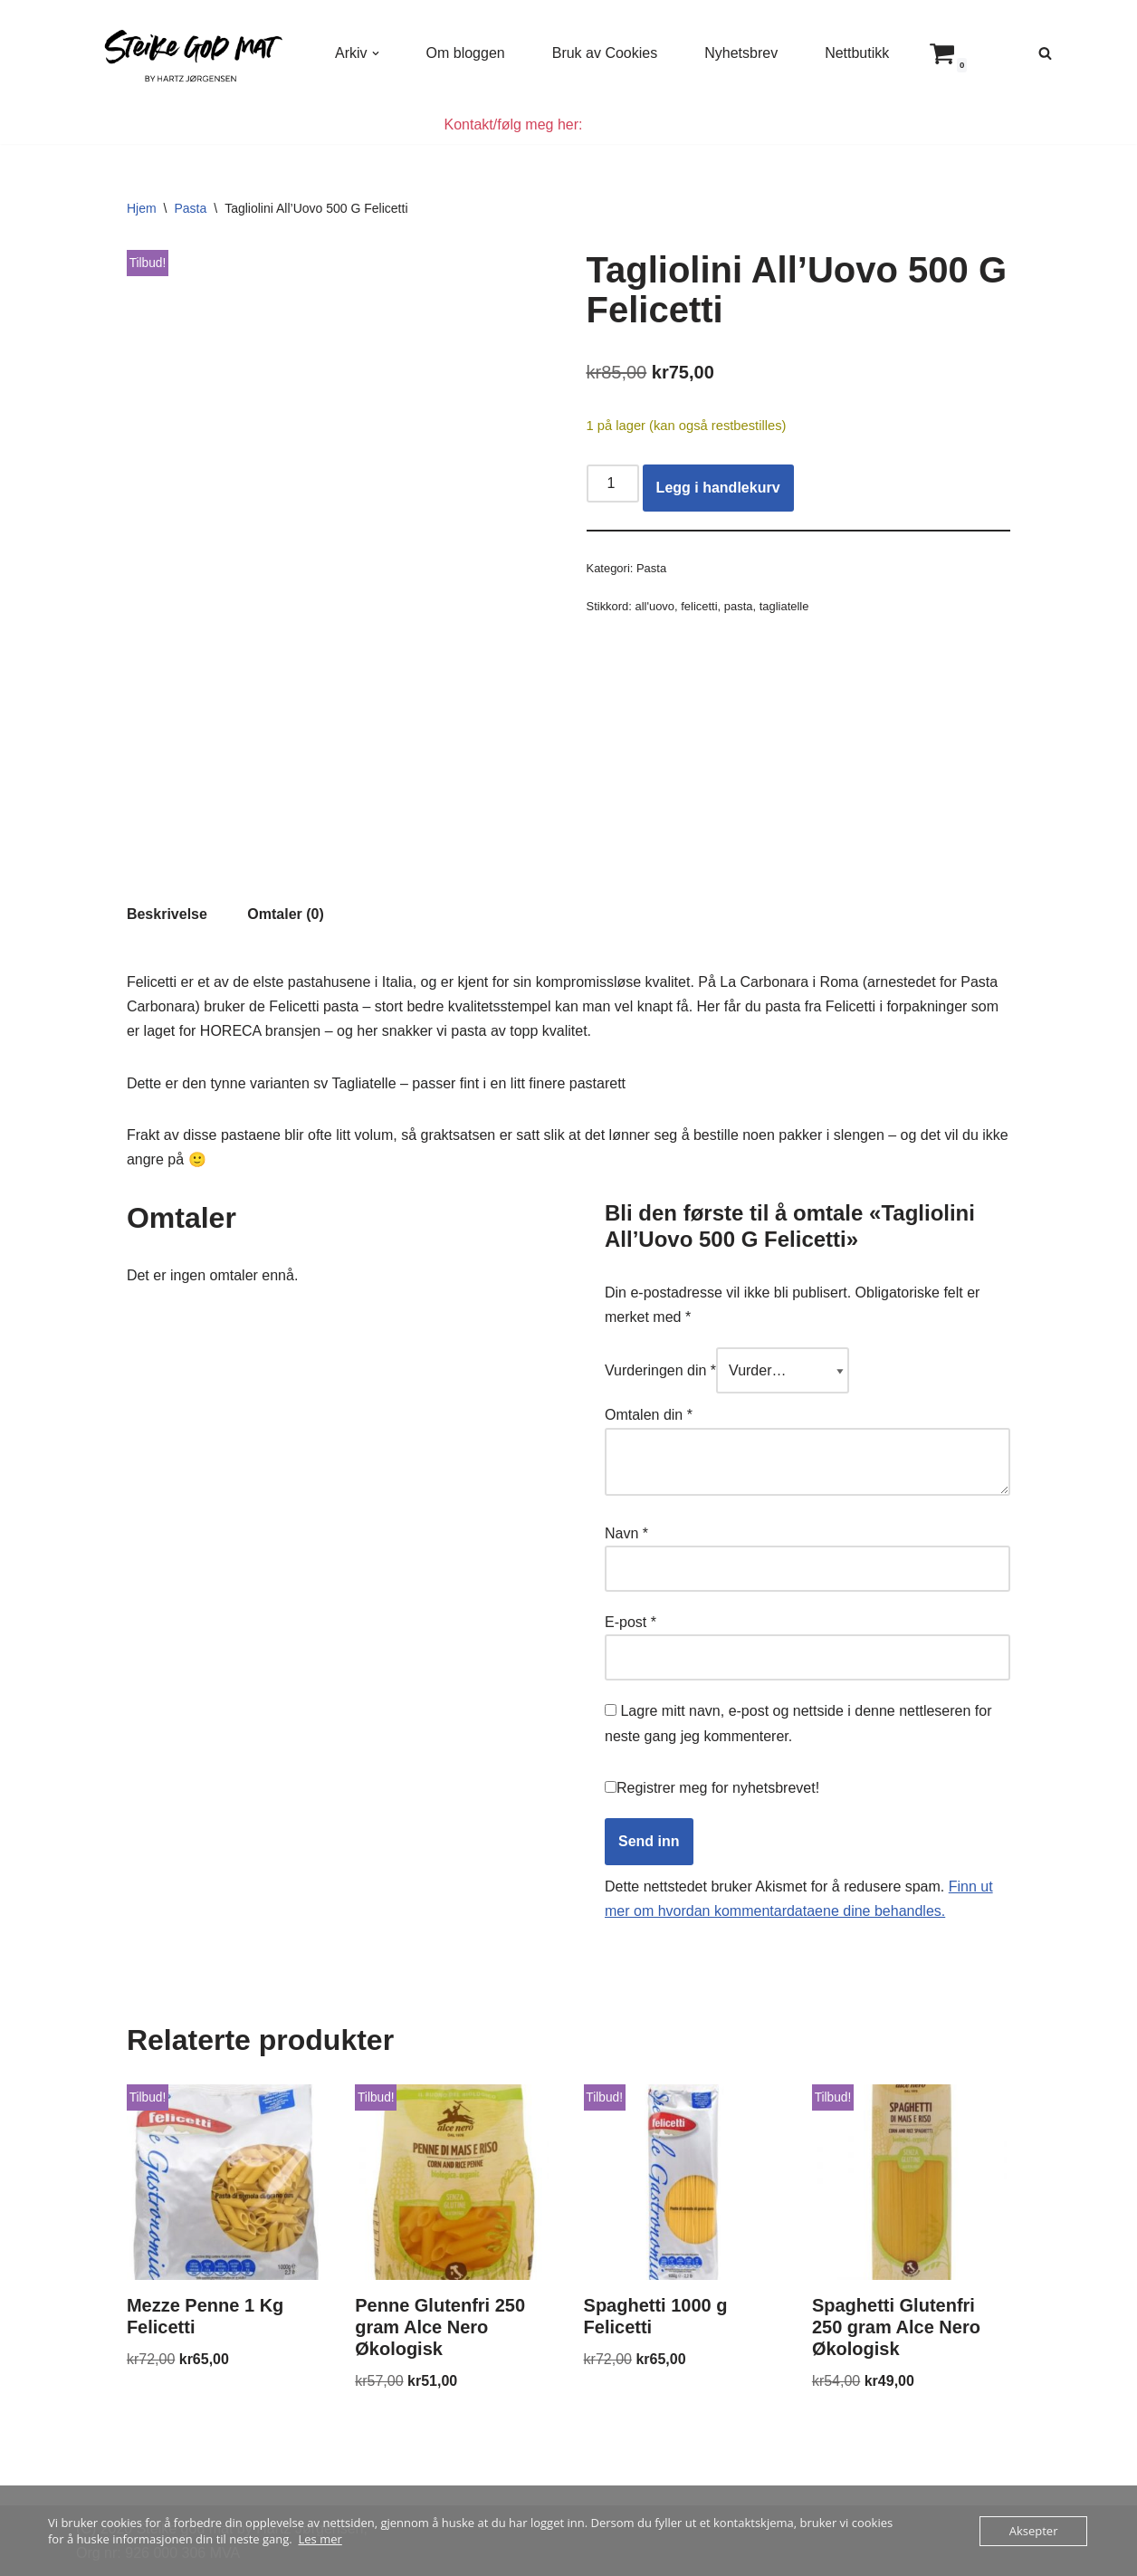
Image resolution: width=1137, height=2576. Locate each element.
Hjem (142, 208)
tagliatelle (784, 606)
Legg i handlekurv (718, 487)
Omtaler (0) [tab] (285, 914)
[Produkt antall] (613, 483)
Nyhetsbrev (741, 53)
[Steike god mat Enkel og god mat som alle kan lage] (190, 53)
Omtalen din (649, 1414)
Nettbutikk (857, 53)
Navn (626, 1533)
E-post (630, 1622)
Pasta (190, 208)
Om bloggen (465, 53)
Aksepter (1033, 2531)
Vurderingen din (660, 1370)
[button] (375, 53)
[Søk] (1045, 53)
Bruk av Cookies (605, 53)
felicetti (699, 606)
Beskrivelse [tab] (167, 914)
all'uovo (655, 606)
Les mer (320, 2539)
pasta (738, 606)
